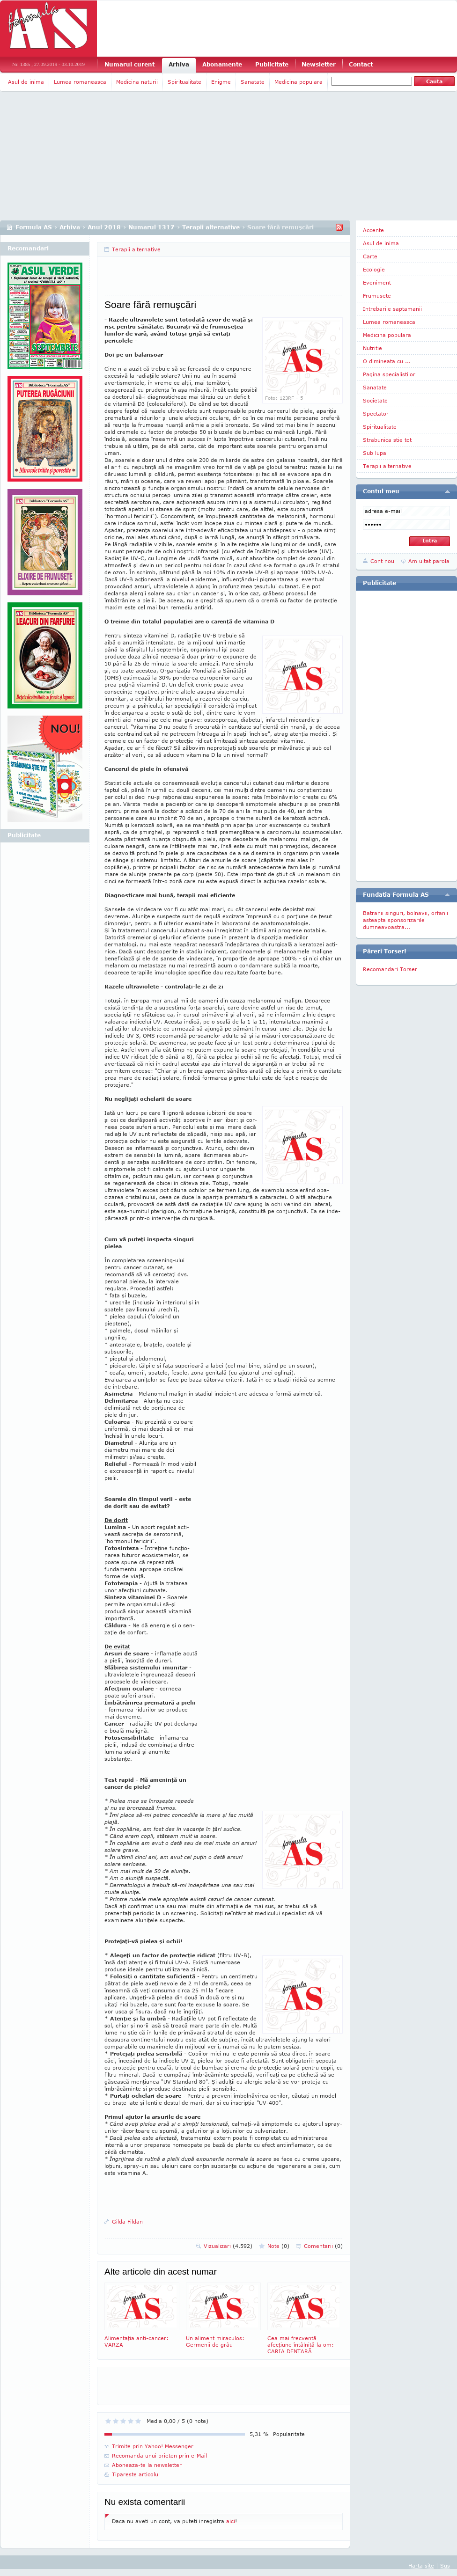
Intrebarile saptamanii (392, 309)
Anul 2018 (104, 227)
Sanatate (253, 82)
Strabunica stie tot (387, 440)
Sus (445, 2565)
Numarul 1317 (151, 227)
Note (278, 2246)
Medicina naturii (137, 82)
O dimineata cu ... (387, 361)
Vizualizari (228, 2246)
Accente (373, 230)
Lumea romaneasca (80, 82)
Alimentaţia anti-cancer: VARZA (141, 2315)
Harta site (421, 2565)
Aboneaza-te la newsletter (147, 2465)
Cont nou (382, 561)
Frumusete (377, 296)
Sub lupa (374, 453)
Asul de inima (26, 82)
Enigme (221, 82)
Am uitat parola (429, 561)
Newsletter (319, 64)
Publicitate (271, 64)
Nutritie (372, 348)
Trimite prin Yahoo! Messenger (152, 2446)
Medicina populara (298, 82)
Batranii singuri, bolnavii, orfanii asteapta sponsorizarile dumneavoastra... (405, 920)
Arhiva (179, 64)
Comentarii (323, 2246)
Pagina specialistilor (389, 374)
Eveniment (377, 282)
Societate (375, 400)
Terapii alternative (211, 227)
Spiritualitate (184, 82)
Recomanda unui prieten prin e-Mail (159, 2455)
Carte (370, 256)
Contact (361, 64)
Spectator (376, 413)
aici (230, 2521)
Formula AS (33, 227)
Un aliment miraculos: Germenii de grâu (223, 2315)
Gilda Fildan (127, 2221)
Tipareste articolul (136, 2474)
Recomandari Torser (390, 969)
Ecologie (374, 269)
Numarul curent (129, 64)
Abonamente (222, 64)
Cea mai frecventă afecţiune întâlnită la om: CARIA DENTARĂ (304, 2318)
